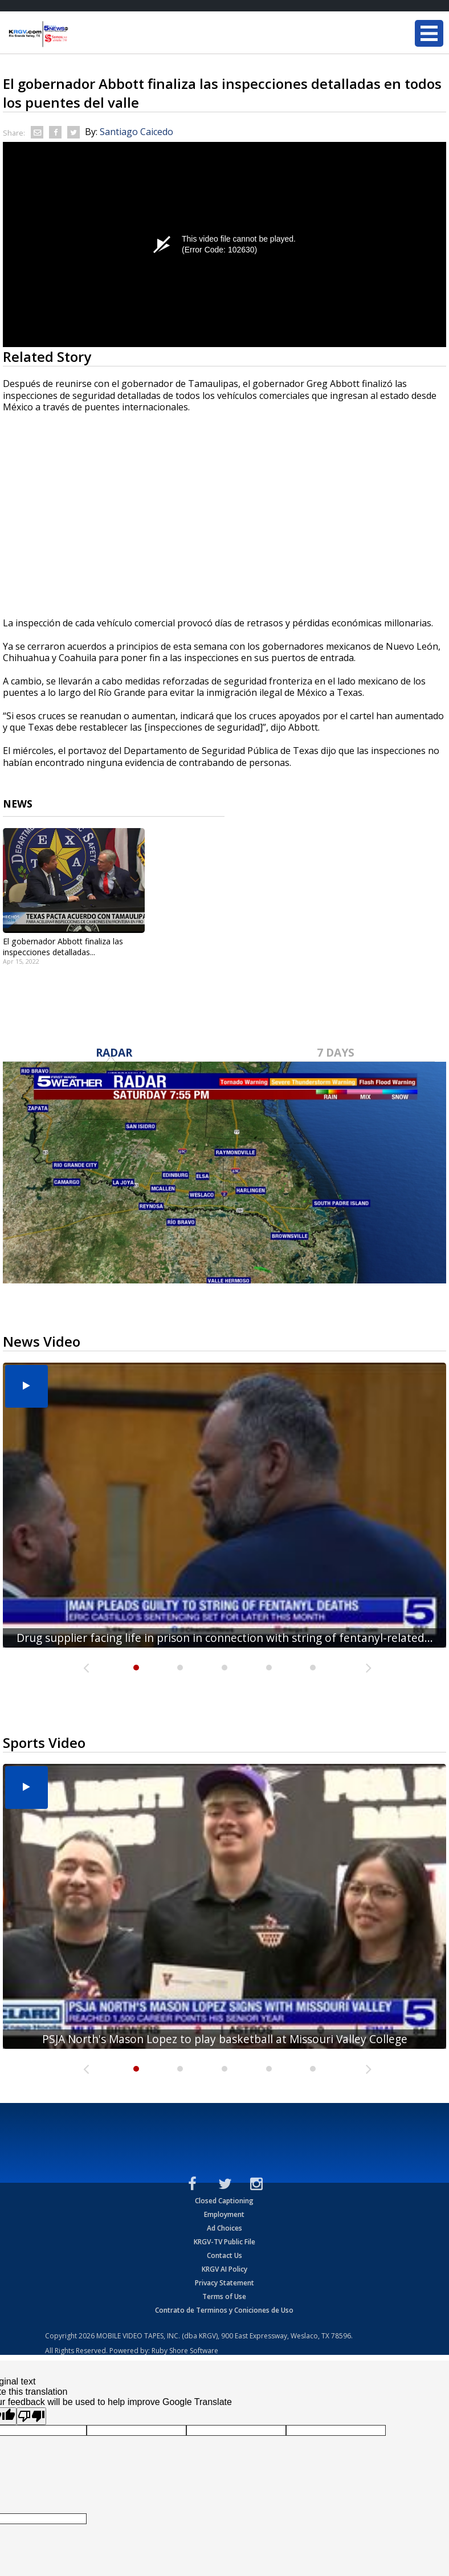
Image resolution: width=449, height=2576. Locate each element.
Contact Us (224, 2255)
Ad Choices (224, 2228)
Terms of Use (224, 2296)
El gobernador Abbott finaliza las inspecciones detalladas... (63, 946)
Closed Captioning (224, 2201)
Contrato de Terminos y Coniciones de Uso (224, 2310)
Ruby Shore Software (185, 2350)
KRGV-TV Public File (224, 2242)
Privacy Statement (224, 2283)
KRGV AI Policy (224, 2269)
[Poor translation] (31, 2416)
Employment (224, 2214)
